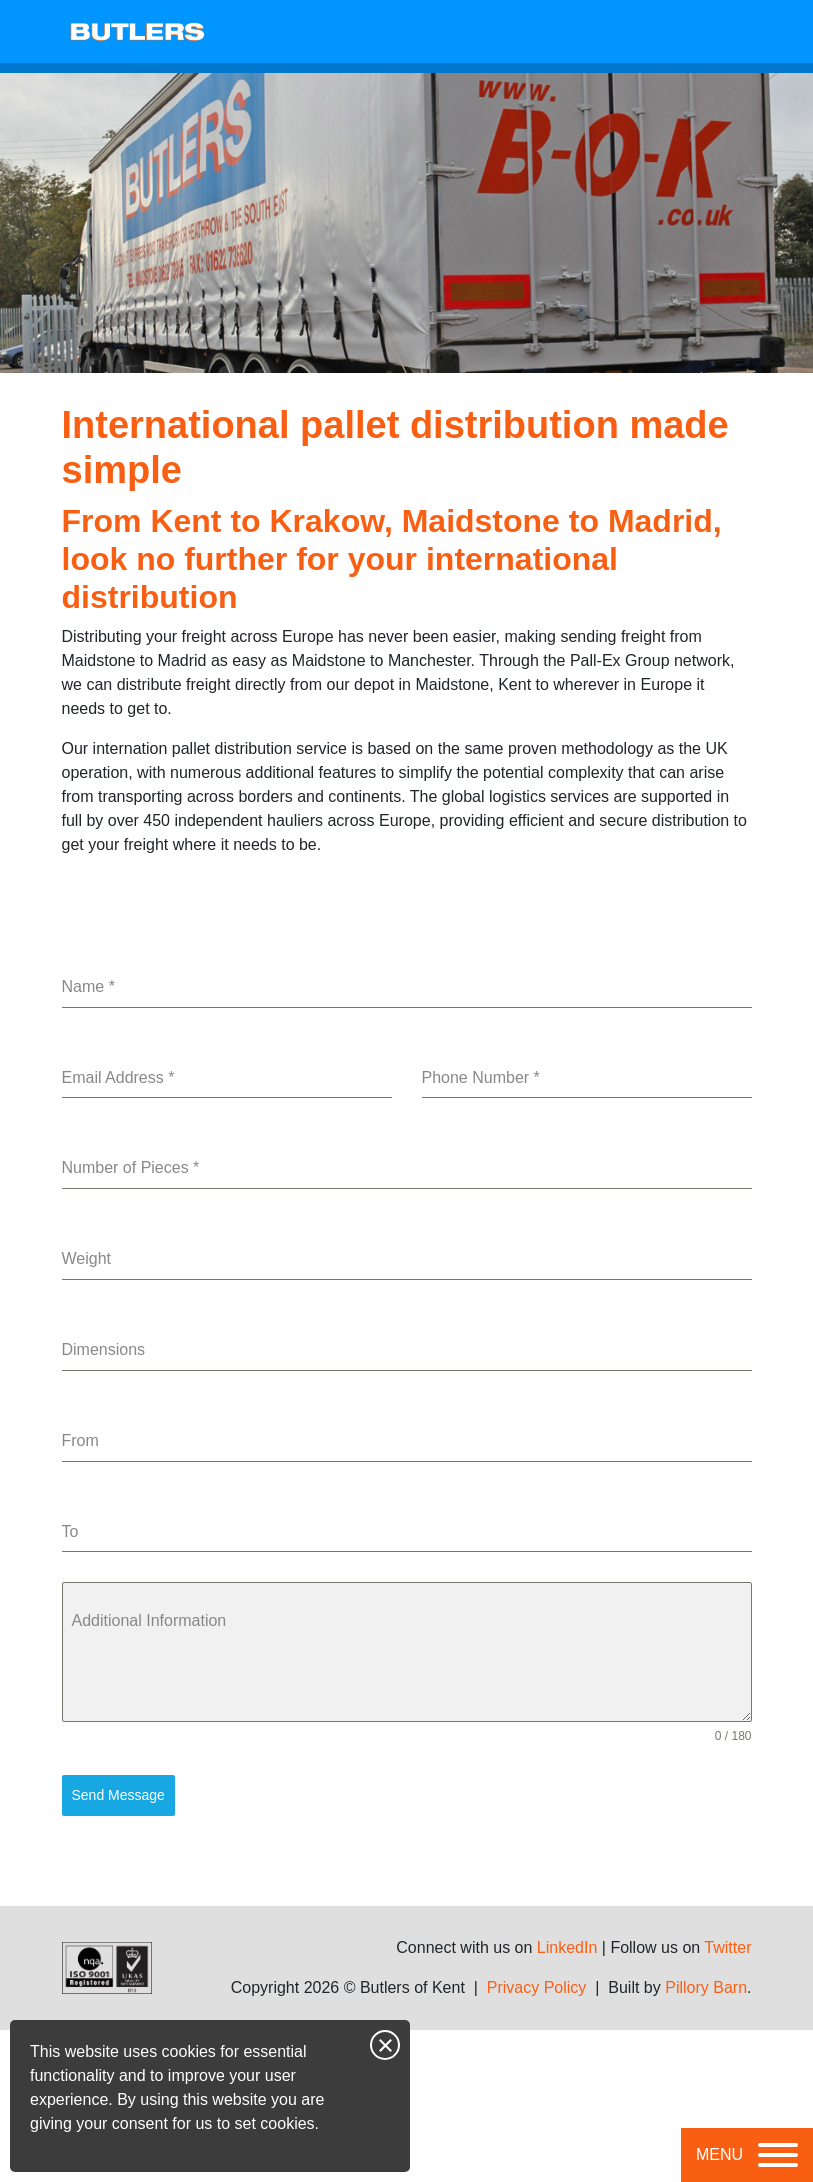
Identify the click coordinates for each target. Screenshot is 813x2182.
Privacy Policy (537, 1987)
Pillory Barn (706, 1987)
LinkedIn (567, 1947)
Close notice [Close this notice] (385, 2045)
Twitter (727, 1947)
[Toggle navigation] (747, 2155)
